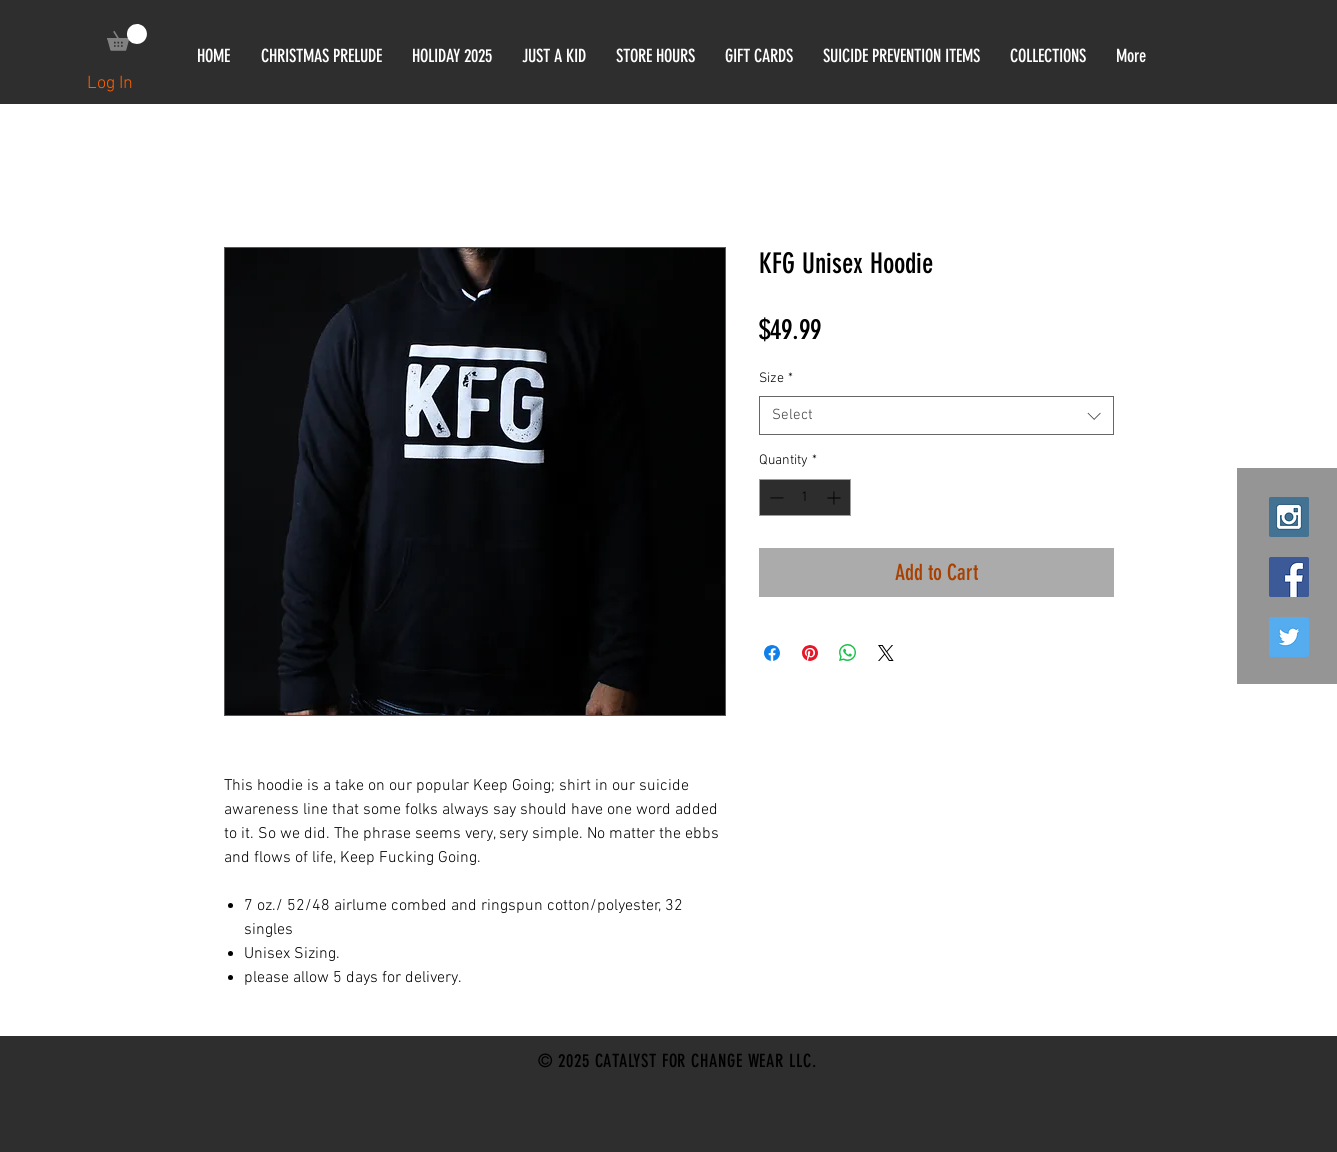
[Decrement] (774, 497)
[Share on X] (886, 653)
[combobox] (936, 415)
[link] (127, 37)
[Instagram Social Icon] (1289, 517)
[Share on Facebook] (772, 653)
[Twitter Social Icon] (1289, 637)
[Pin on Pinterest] (810, 653)
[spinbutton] (805, 497)
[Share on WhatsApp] (848, 653)
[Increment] (835, 497)
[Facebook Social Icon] (1289, 577)
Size (776, 378)
